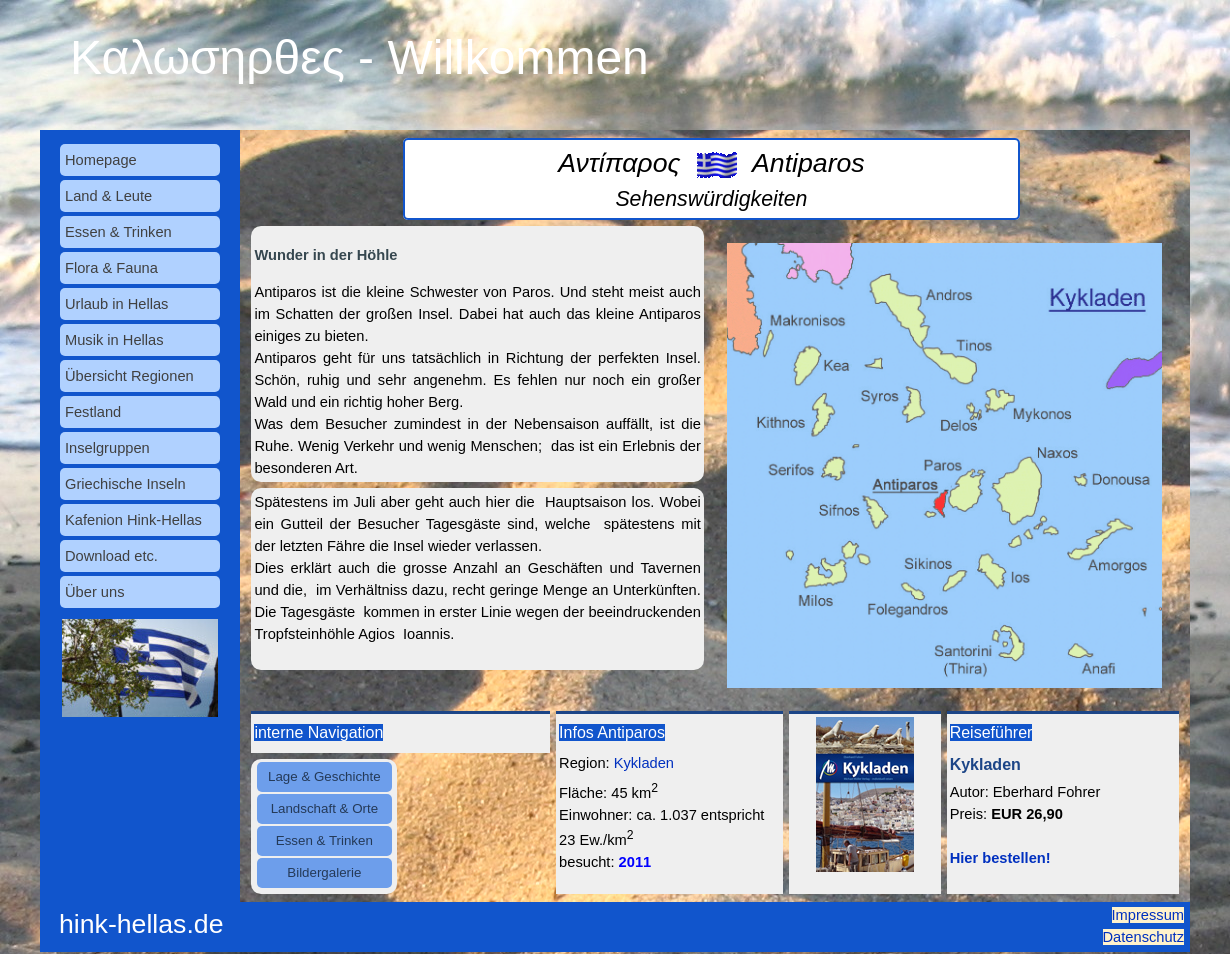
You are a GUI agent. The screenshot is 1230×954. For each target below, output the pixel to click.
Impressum (1148, 915)
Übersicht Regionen (129, 376)
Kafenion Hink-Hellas (133, 520)
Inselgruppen (107, 448)
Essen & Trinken (118, 232)
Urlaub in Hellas (116, 304)
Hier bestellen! (1000, 858)
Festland (93, 412)
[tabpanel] (711, 179)
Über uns (94, 592)
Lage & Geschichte (324, 776)
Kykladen (644, 763)
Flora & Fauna (111, 268)
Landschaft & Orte (324, 808)
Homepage (101, 160)
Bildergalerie (324, 872)
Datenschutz (1143, 937)
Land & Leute (108, 196)
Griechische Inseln (125, 484)
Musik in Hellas (114, 340)
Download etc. (111, 556)
